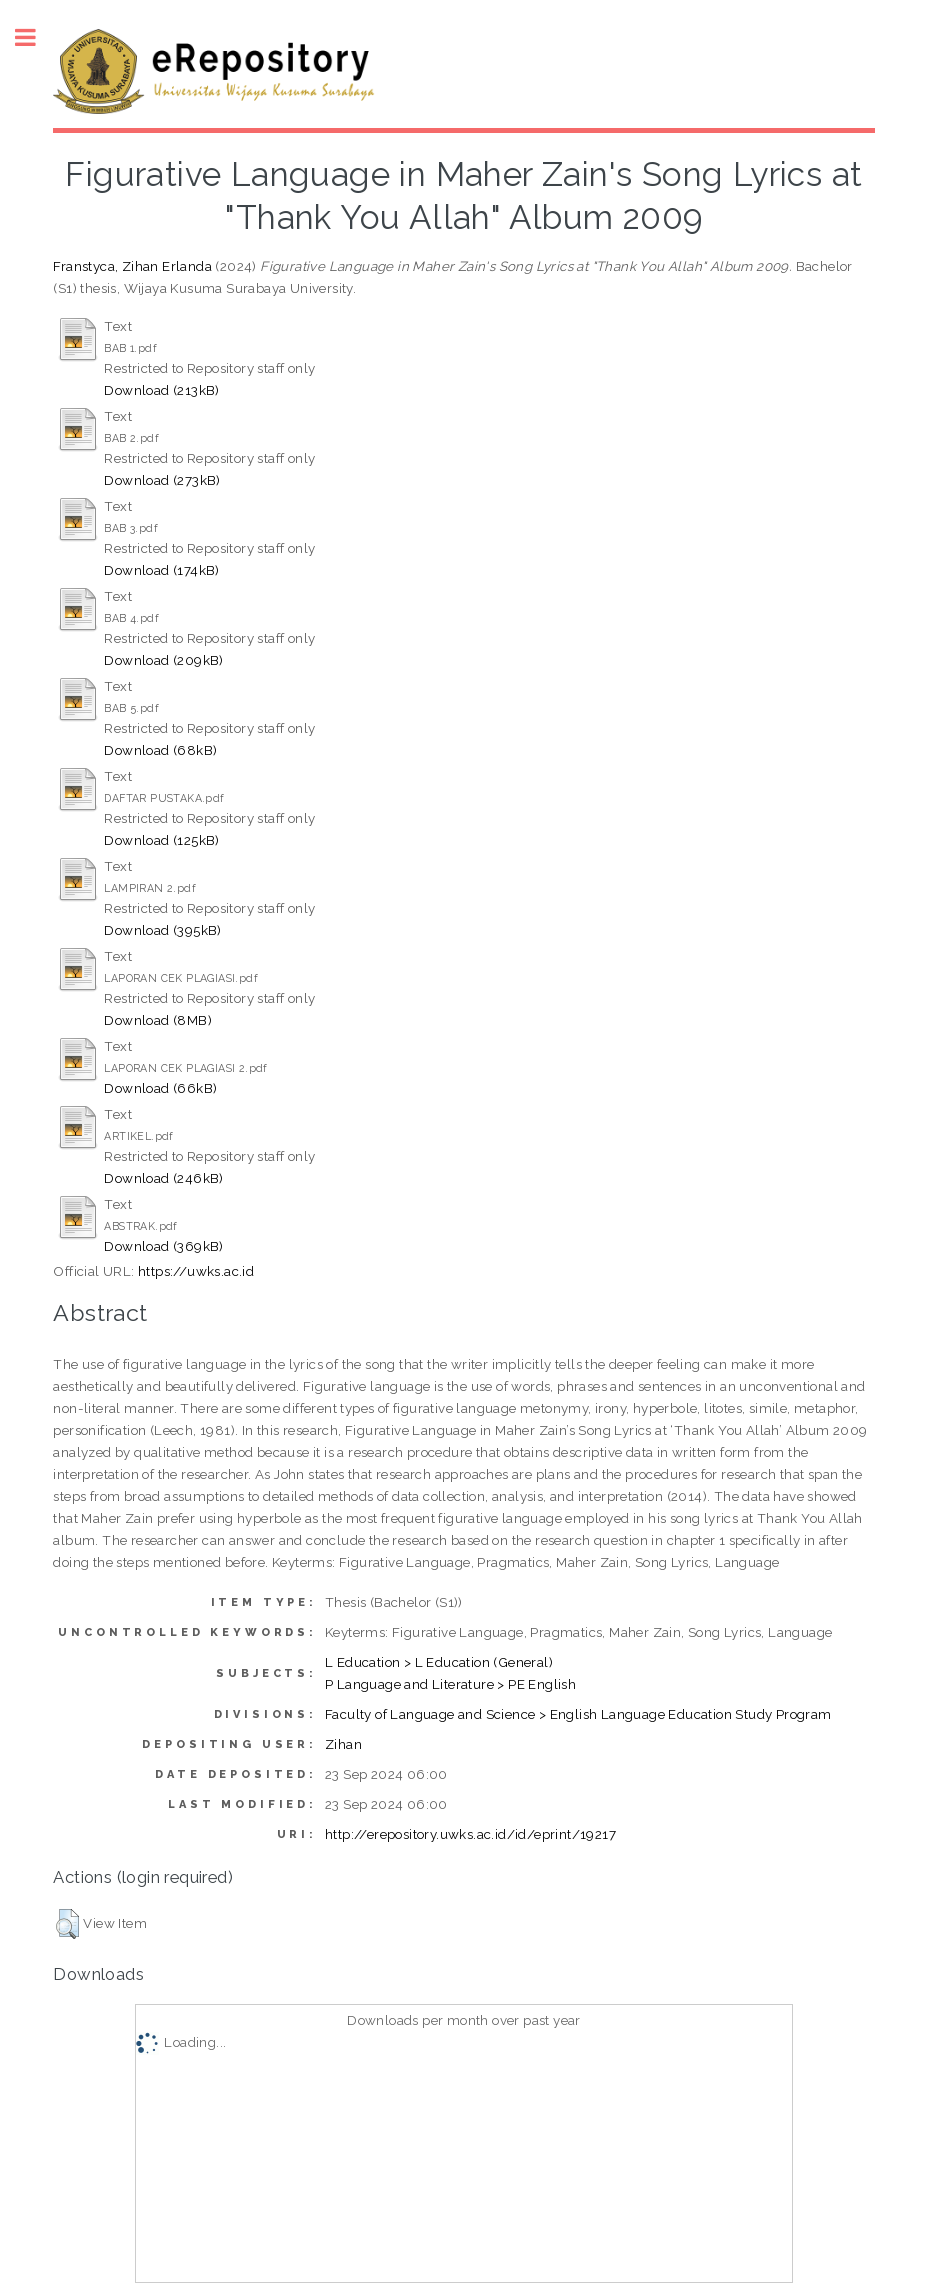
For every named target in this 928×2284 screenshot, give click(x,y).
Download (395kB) (162, 930)
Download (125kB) (161, 840)
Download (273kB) (162, 480)
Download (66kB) (160, 1088)
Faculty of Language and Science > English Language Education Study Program (578, 1714)
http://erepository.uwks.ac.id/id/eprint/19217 (470, 1834)
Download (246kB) (163, 1178)
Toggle (36, 37)
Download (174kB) (161, 570)
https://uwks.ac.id (196, 1271)
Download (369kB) (163, 1246)
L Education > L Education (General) (439, 1662)
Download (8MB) (158, 1020)
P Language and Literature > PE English (450, 1684)
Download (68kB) (160, 750)
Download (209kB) (163, 660)
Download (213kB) (161, 390)
